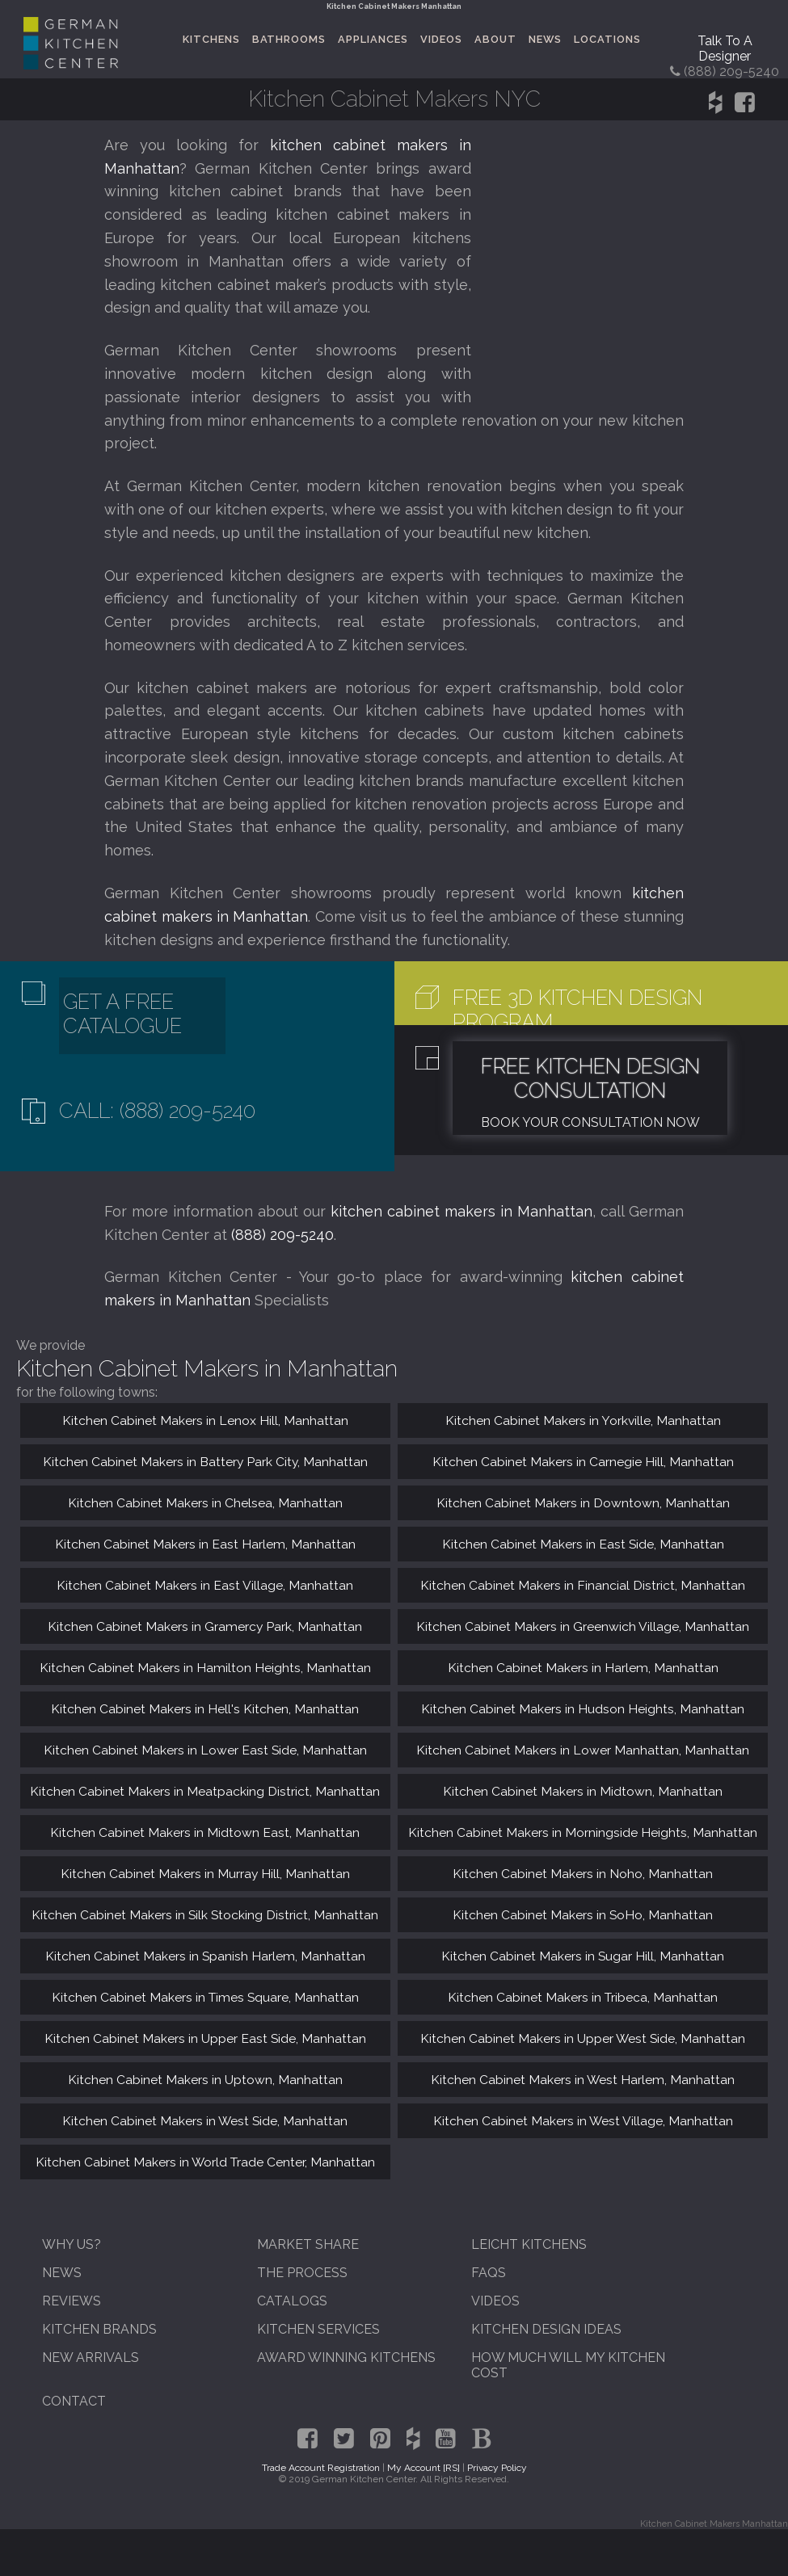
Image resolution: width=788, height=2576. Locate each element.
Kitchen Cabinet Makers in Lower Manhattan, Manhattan (582, 1750)
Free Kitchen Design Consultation (590, 1078)
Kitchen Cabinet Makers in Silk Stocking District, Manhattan (205, 1915)
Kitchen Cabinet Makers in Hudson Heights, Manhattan (582, 1709)
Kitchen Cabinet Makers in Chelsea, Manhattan (205, 1503)
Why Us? (71, 2244)
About (495, 39)
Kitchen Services (318, 2329)
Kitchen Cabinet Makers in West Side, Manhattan (205, 2120)
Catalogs (292, 2301)
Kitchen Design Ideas (546, 2329)
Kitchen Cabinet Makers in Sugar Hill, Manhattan (582, 1956)
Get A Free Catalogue (122, 1014)
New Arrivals (90, 2357)
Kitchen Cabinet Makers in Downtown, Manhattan (583, 1503)
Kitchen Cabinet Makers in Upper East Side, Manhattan (205, 2038)
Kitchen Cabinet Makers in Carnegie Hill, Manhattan (583, 1461)
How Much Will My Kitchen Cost (568, 2365)
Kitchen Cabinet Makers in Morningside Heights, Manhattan (582, 1832)
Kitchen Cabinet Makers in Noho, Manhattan (583, 1873)
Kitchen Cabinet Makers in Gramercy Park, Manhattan (205, 1626)
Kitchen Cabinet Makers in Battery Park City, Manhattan (205, 1461)
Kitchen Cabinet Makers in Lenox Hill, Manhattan (205, 1420)
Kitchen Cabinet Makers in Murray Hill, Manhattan (205, 1873)
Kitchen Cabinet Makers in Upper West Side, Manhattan (582, 2038)
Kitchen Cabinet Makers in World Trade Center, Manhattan (205, 2162)
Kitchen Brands (99, 2329)
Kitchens (211, 39)
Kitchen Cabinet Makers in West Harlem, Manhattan (583, 2079)
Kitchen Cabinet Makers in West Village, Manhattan (583, 2120)
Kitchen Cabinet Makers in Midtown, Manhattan (583, 1791)
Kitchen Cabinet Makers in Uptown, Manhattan (205, 2079)
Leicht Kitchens (529, 2244)
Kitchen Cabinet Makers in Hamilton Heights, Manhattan (205, 1667)
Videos (441, 39)
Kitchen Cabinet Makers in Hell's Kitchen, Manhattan (205, 1709)
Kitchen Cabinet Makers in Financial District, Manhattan (582, 1585)
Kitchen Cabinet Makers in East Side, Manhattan (583, 1544)
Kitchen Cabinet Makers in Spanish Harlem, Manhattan (205, 1956)
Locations (607, 39)
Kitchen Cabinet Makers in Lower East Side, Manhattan (205, 1750)
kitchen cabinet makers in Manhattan (461, 1211)
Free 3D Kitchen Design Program (577, 1009)
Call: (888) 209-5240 (157, 1111)
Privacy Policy (497, 2467)
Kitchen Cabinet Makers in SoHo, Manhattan (583, 1915)
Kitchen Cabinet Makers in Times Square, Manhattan (205, 1997)
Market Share (308, 2244)
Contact (74, 2401)
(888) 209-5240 (282, 1234)
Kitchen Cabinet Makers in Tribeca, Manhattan (583, 1997)
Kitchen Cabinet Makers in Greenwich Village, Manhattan (582, 1626)
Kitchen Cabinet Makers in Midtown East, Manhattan (205, 1832)
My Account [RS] (423, 2467)
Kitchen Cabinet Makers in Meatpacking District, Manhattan (205, 1791)
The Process (302, 2272)
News (545, 39)
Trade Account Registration (321, 2467)
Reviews (71, 2301)
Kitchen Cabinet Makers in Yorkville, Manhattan (583, 1420)
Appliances (373, 39)
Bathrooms (289, 39)
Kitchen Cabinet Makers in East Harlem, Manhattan (205, 1544)
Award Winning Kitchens (346, 2357)
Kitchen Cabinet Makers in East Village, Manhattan (205, 1585)
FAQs (488, 2272)
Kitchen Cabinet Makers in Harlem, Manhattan (583, 1667)
